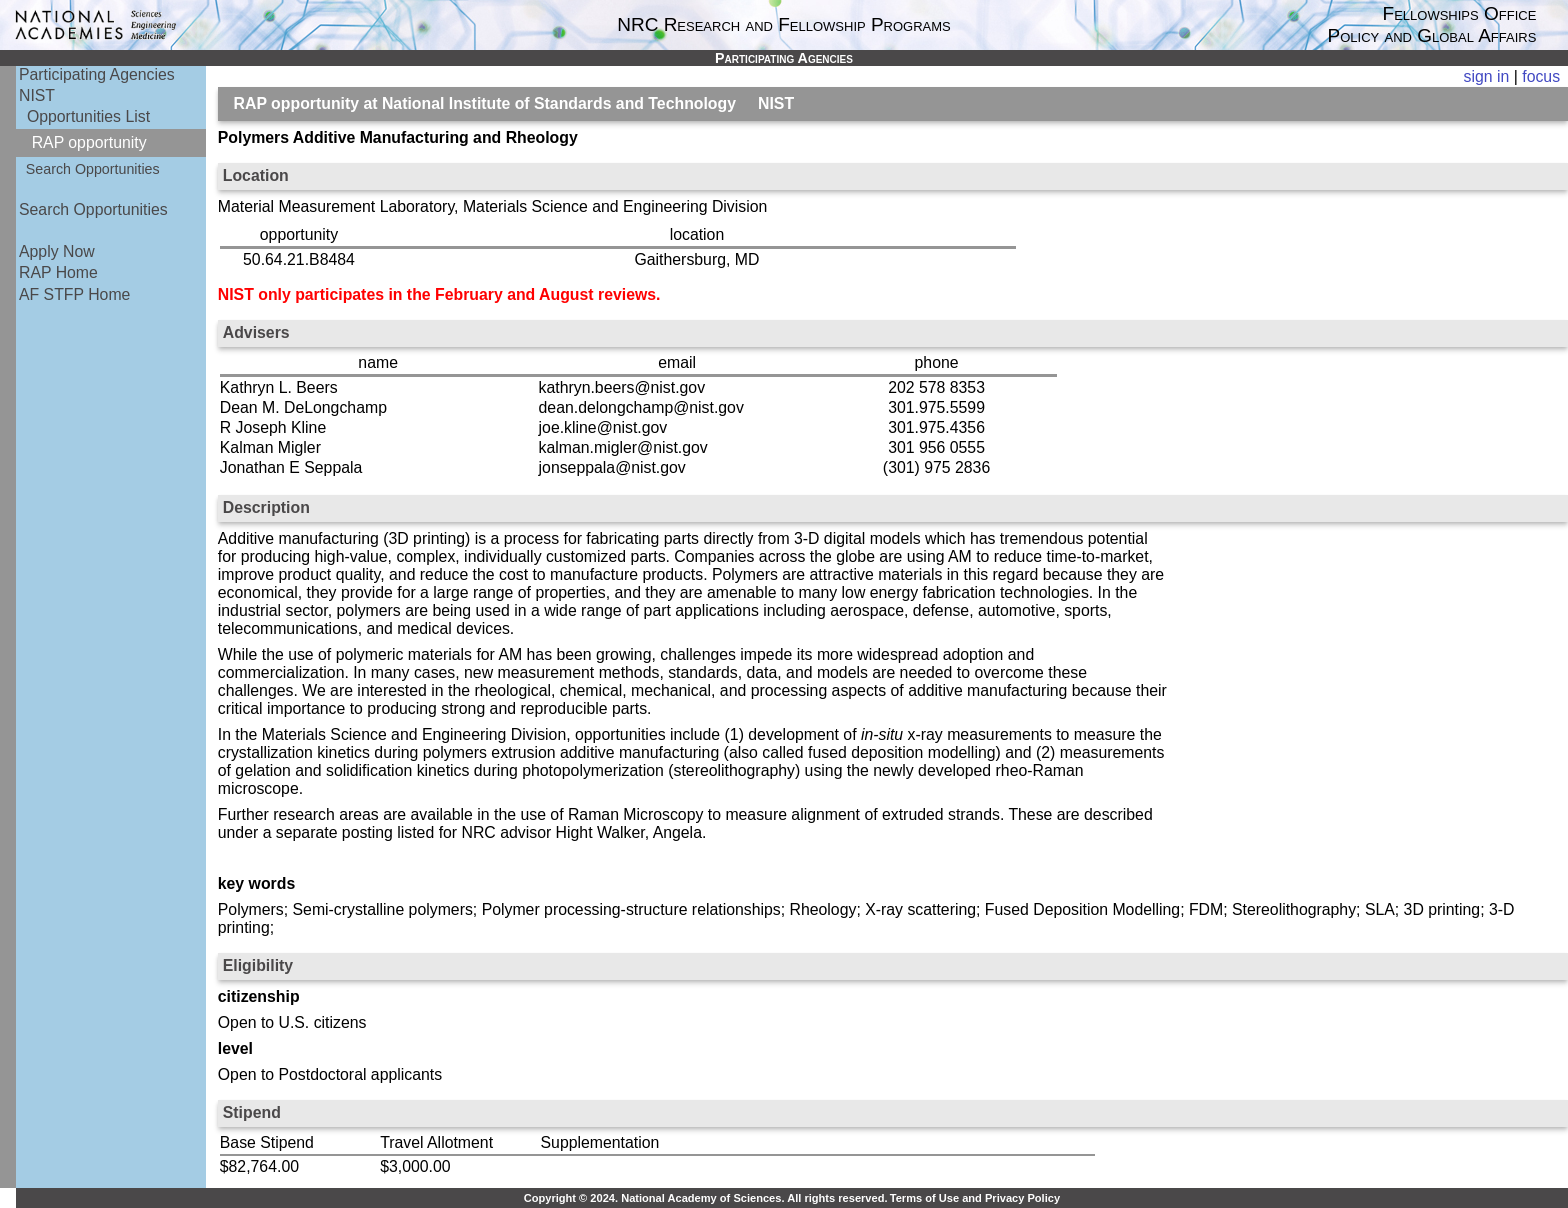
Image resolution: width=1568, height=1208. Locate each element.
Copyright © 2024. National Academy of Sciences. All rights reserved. (706, 1198)
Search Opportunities (93, 169)
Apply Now (57, 251)
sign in (1487, 76)
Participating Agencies (97, 74)
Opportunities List (88, 116)
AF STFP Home (74, 294)
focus (1541, 76)
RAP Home (58, 272)
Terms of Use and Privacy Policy (975, 1198)
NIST (37, 95)
